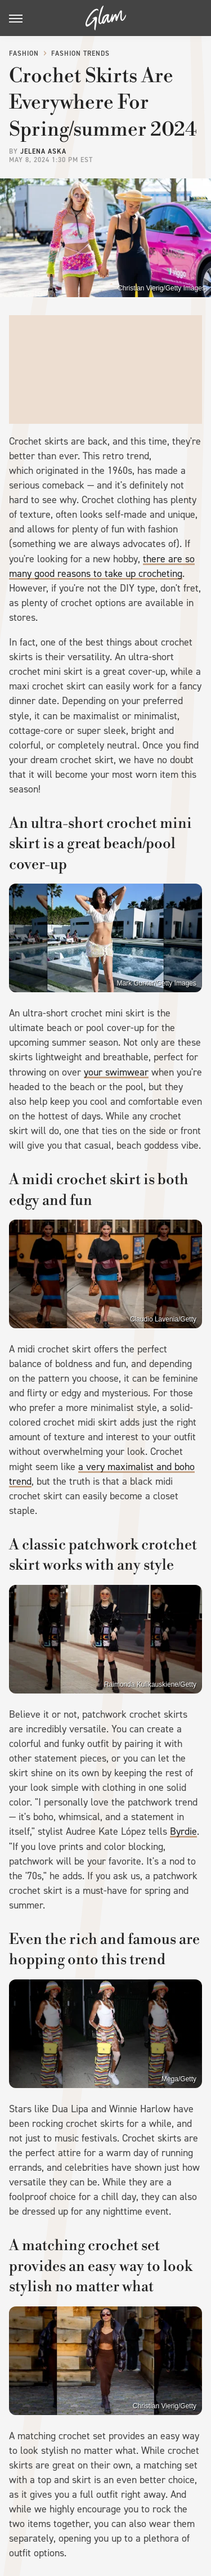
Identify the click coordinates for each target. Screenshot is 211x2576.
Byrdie (183, 1831)
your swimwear (116, 1072)
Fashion (24, 53)
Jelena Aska (43, 151)
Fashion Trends (80, 53)
